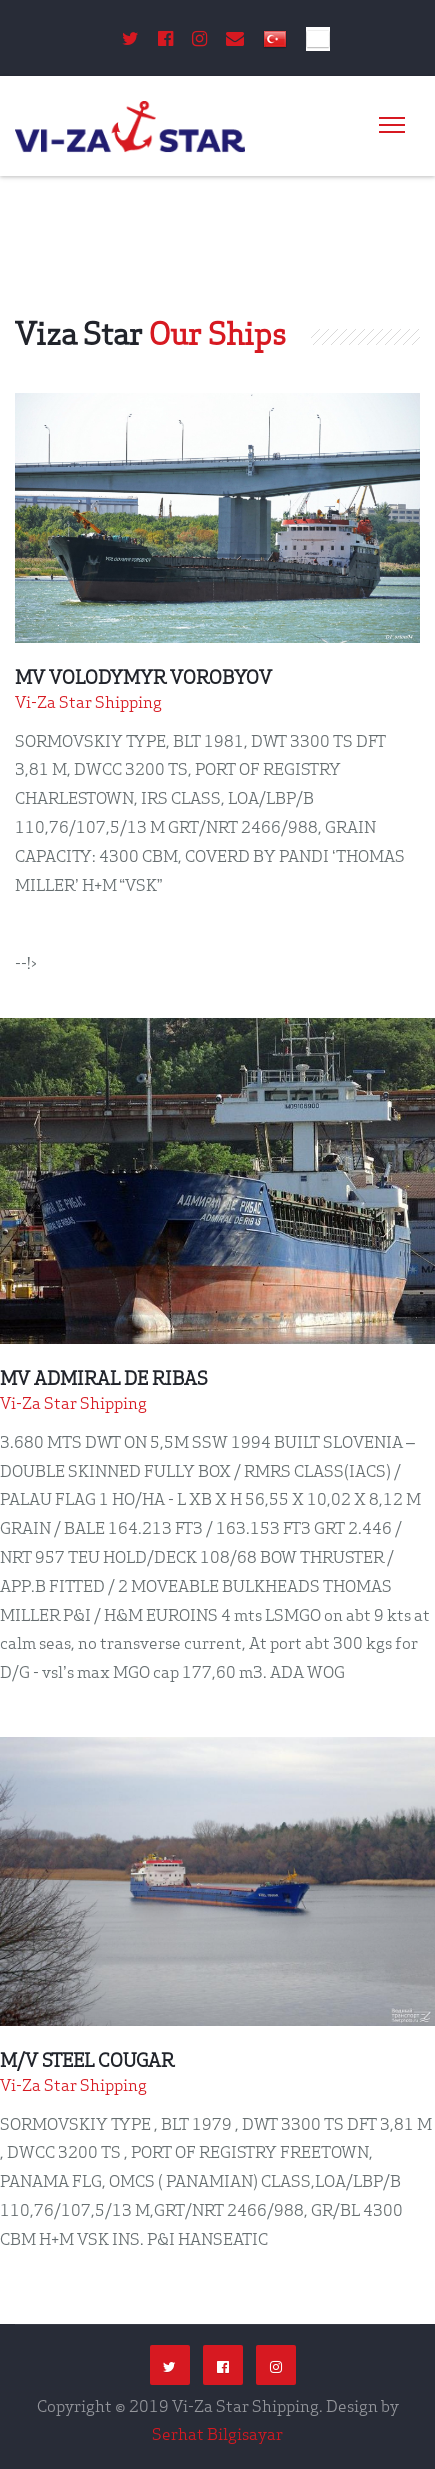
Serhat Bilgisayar (217, 2434)
